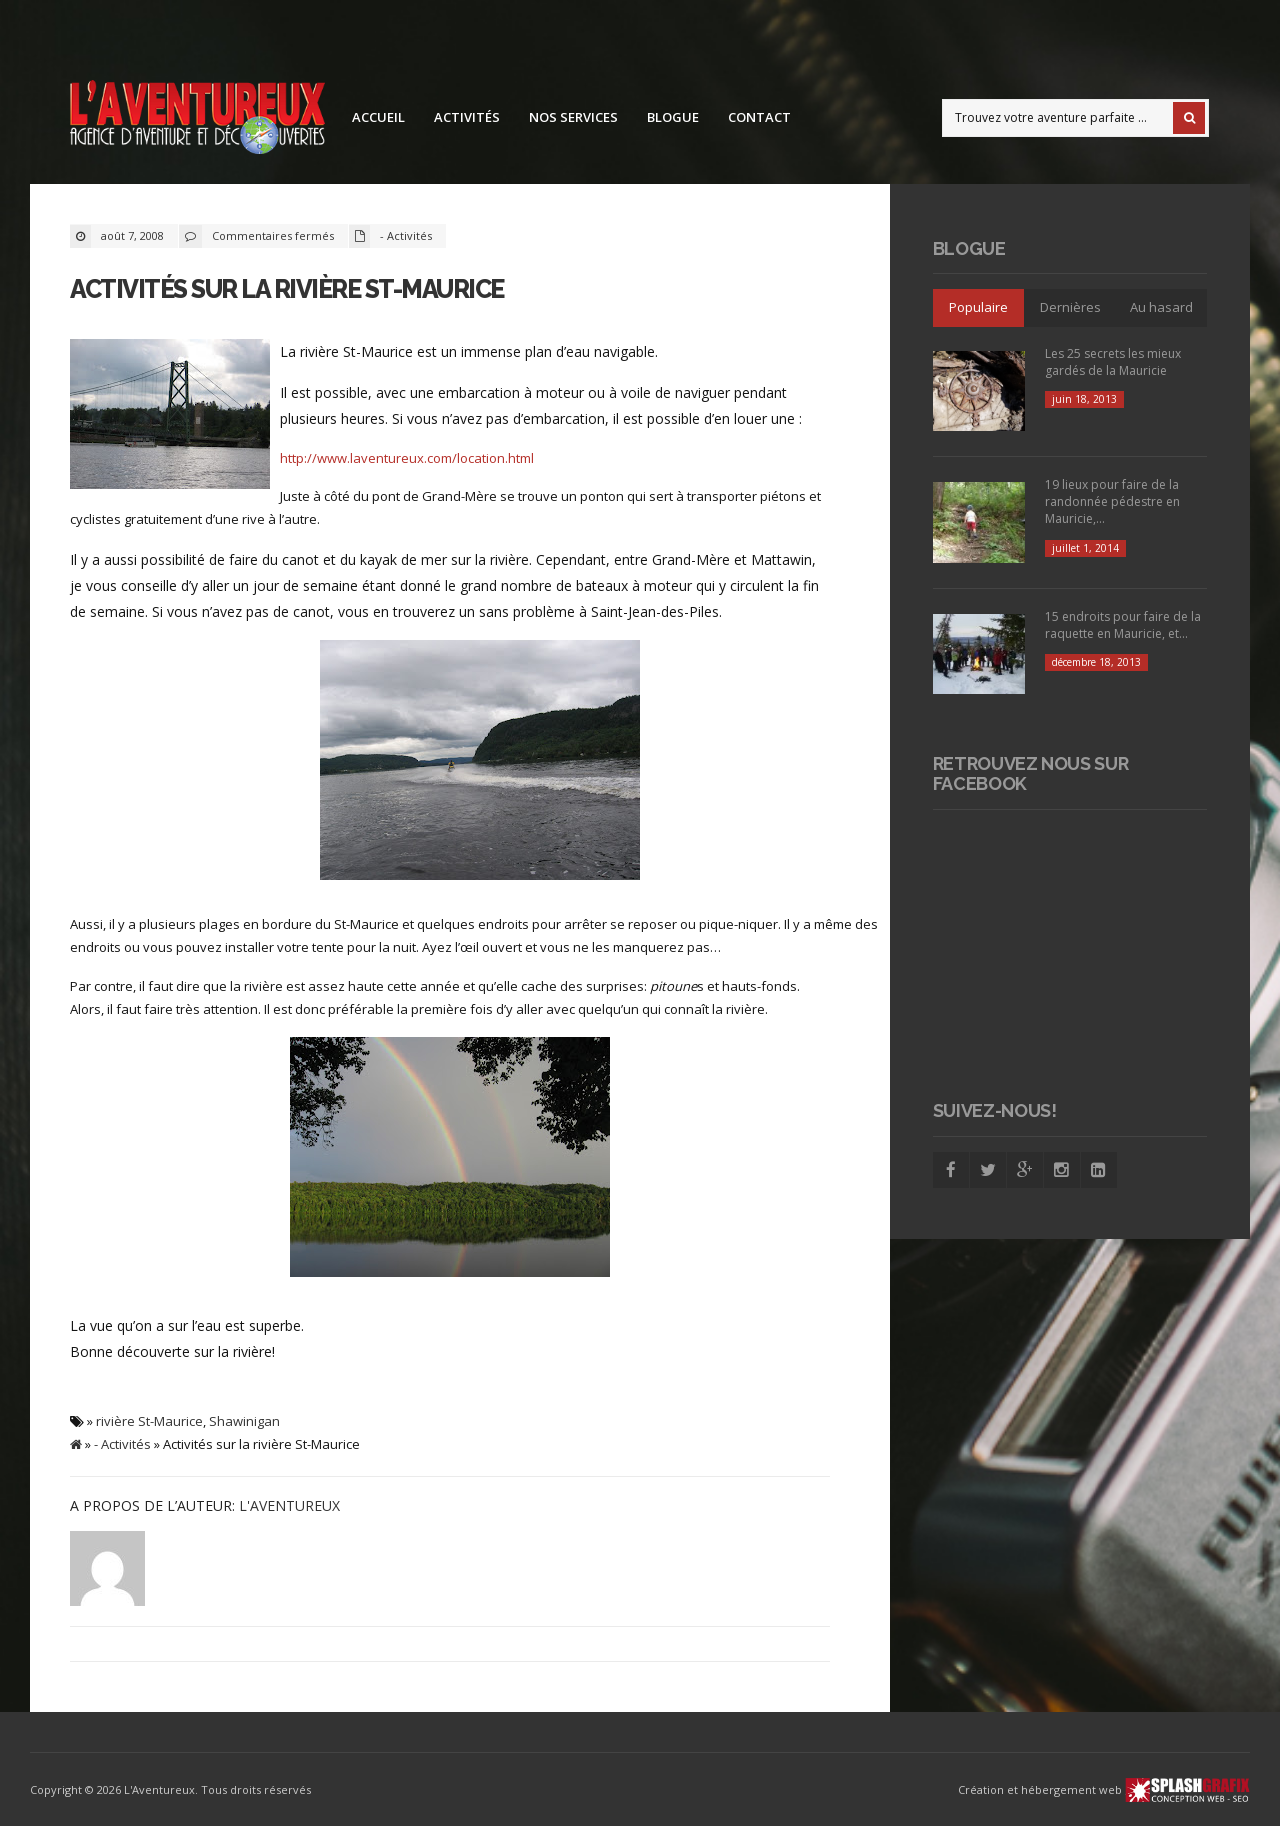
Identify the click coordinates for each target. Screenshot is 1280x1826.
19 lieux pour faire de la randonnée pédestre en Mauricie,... (1112, 501)
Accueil (378, 117)
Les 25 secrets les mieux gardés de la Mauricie (1113, 362)
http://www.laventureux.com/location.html (407, 458)
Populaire (978, 307)
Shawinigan (244, 1421)
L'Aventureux (289, 1505)
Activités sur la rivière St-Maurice (287, 289)
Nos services (573, 117)
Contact (759, 117)
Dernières (1070, 307)
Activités (467, 117)
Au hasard (1161, 307)
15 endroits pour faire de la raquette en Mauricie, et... (1123, 625)
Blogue (673, 117)
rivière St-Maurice (149, 1421)
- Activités (406, 235)
